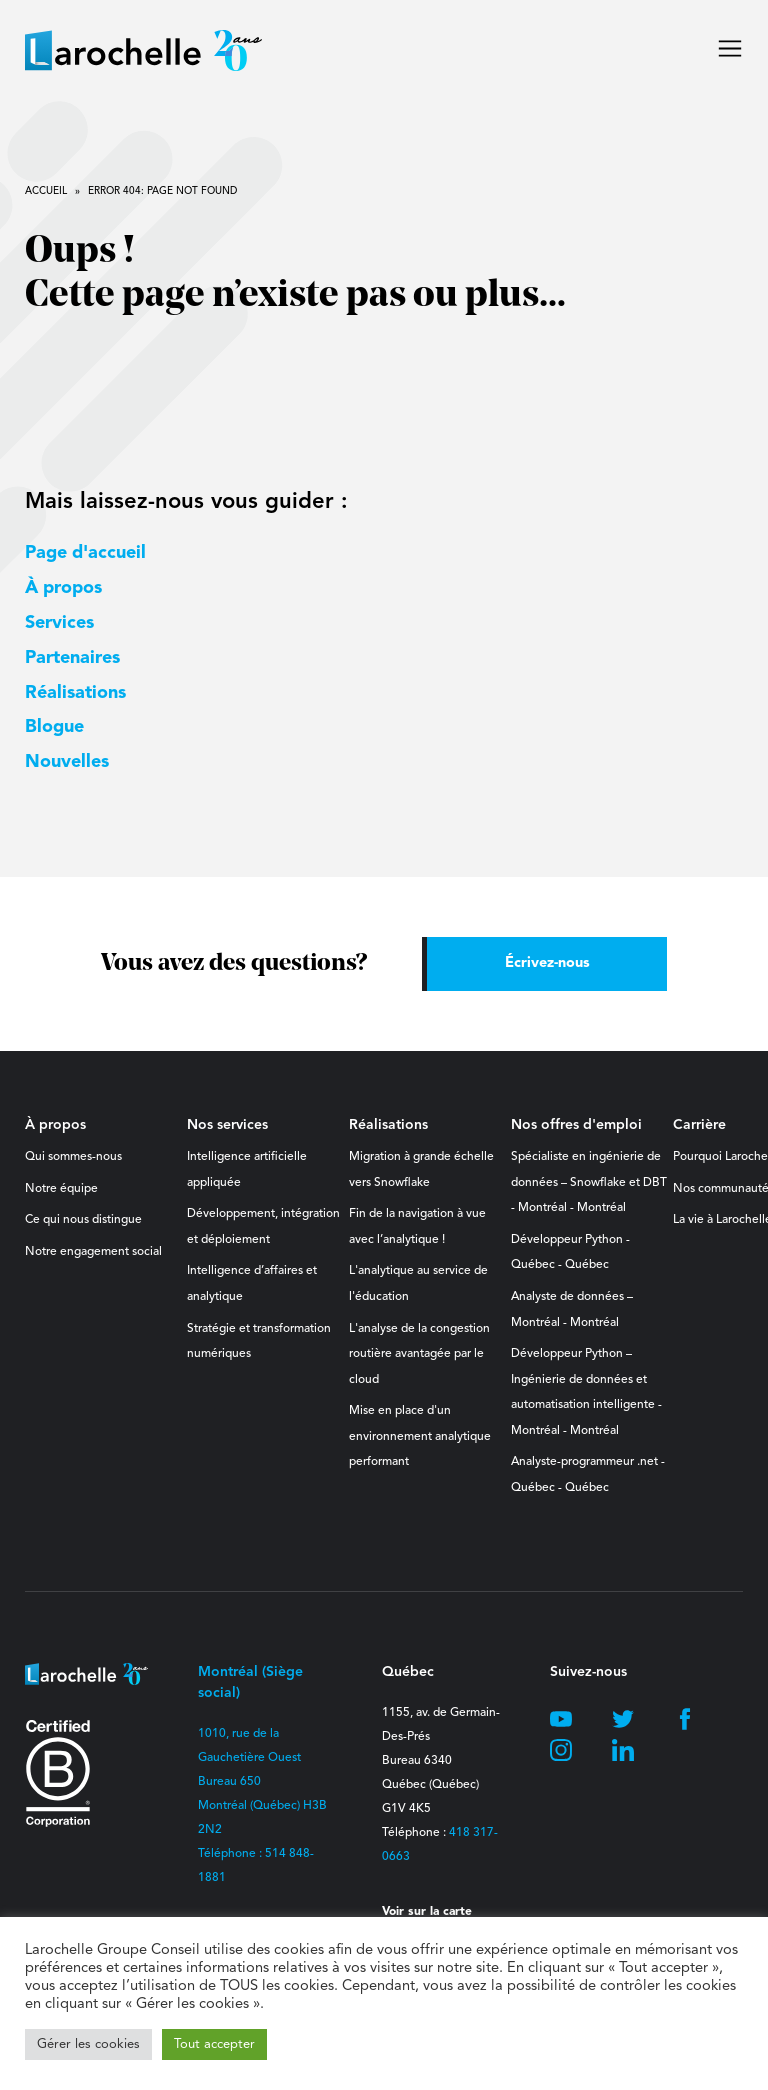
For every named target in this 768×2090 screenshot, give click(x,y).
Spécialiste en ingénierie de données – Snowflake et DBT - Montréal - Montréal (589, 1182)
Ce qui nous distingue (83, 1220)
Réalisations (75, 693)
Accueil (46, 191)
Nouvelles (67, 762)
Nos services (227, 1125)
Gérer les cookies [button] (88, 2044)
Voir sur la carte (427, 1912)
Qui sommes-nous (73, 1157)
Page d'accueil (85, 553)
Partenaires (72, 658)
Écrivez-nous (547, 963)
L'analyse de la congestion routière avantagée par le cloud (419, 1354)
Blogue (54, 727)
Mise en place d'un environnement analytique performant (420, 1436)
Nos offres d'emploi (576, 1125)
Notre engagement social (93, 1252)
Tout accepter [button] (214, 2044)
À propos (63, 588)
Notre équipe (61, 1189)
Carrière (699, 1125)
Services (59, 623)
